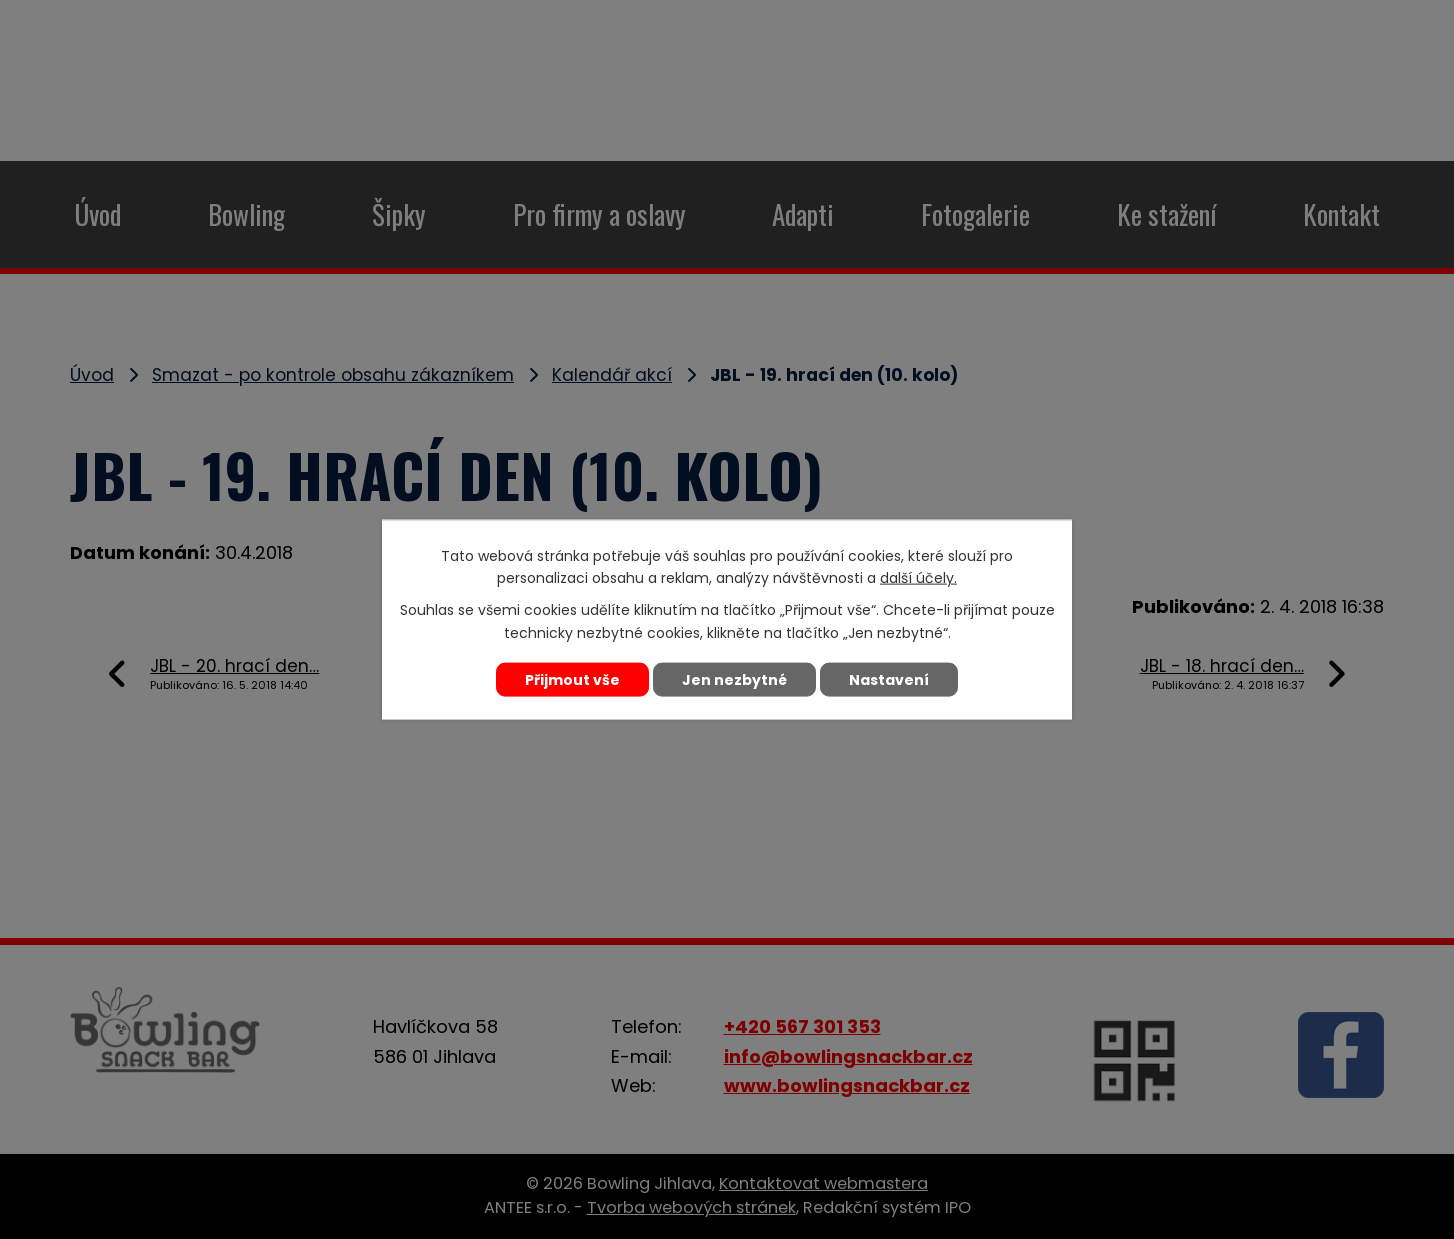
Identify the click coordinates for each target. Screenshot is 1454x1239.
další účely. (918, 578)
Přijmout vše (572, 679)
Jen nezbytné (734, 679)
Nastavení (889, 679)
